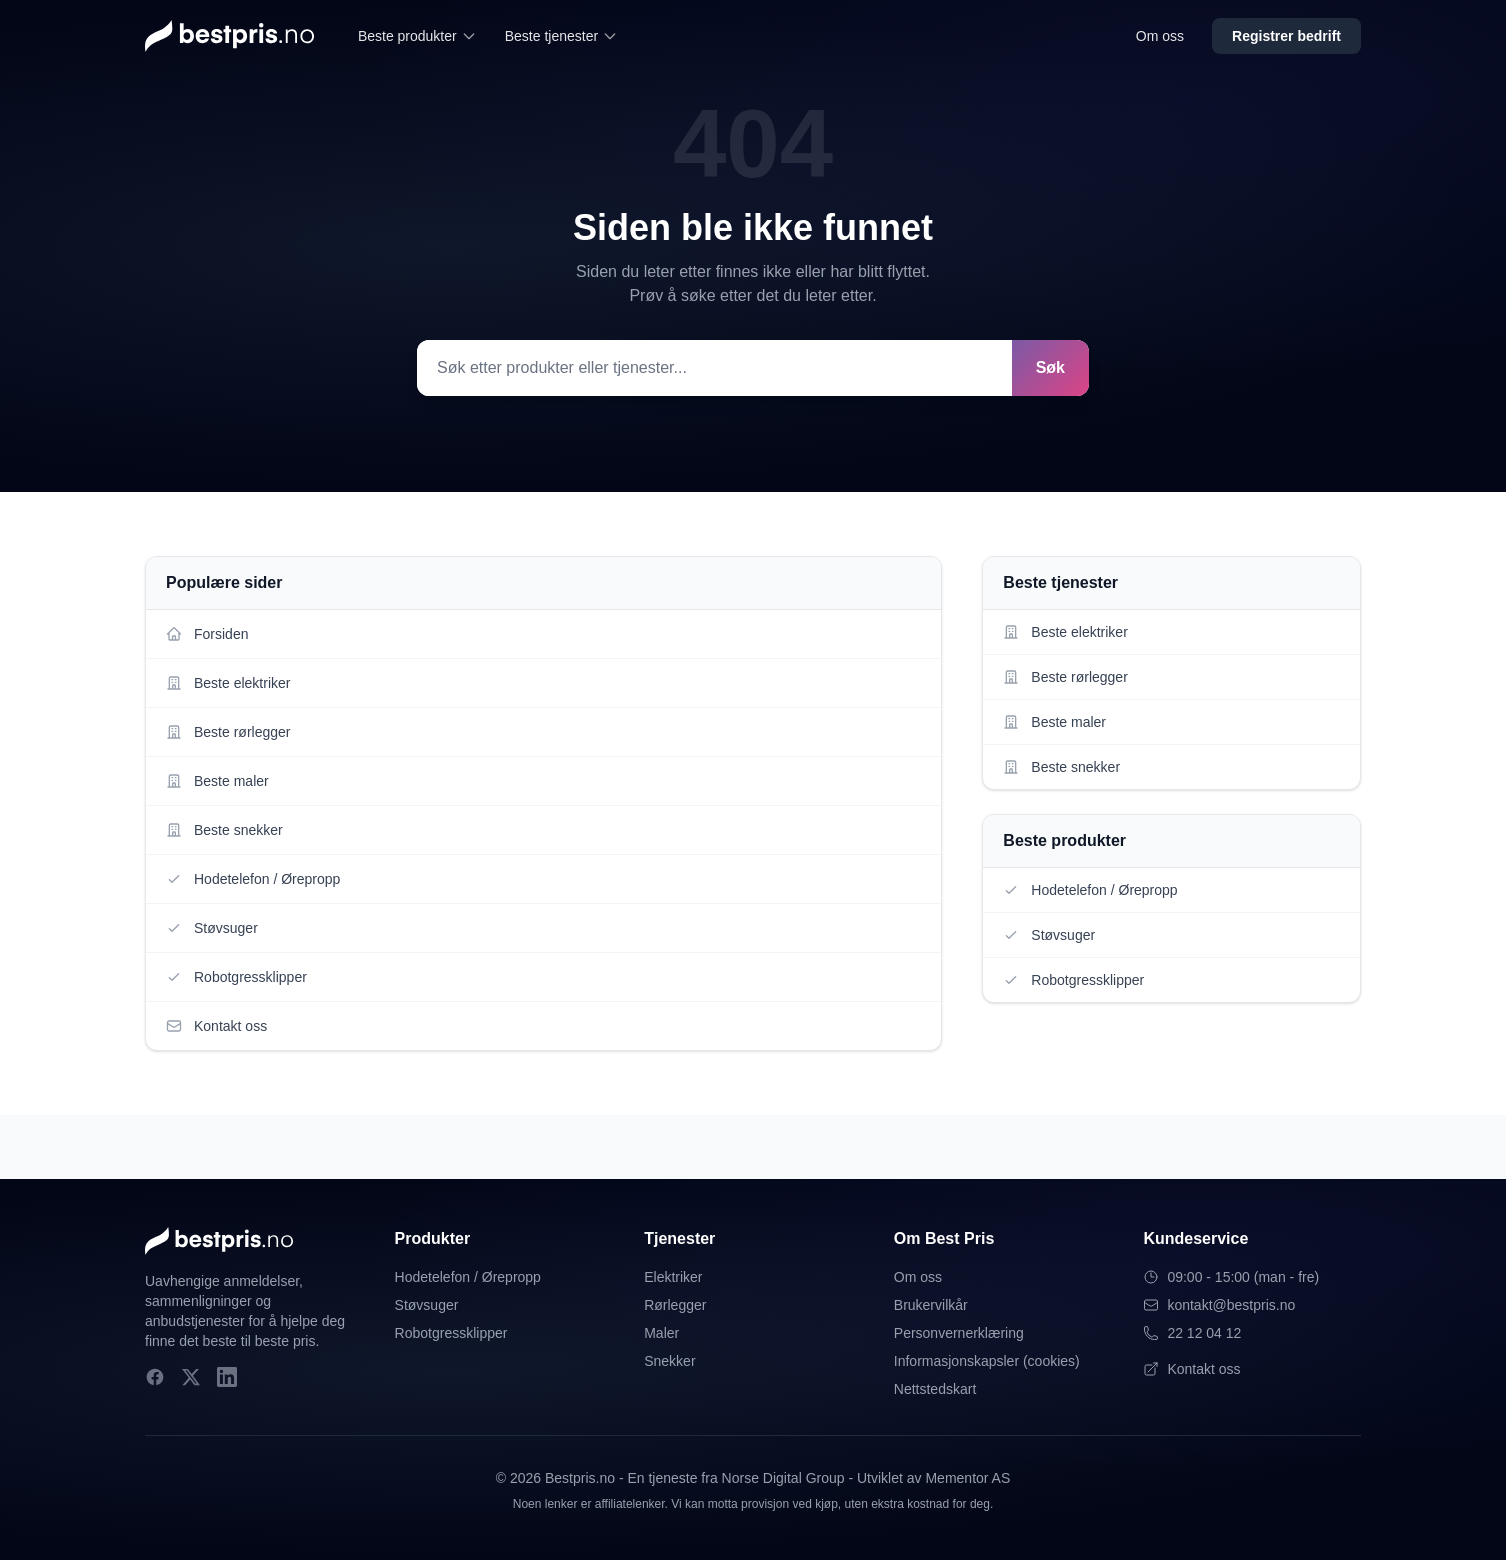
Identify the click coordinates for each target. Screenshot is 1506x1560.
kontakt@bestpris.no (1219, 1305)
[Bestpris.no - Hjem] (229, 36)
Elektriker (673, 1277)
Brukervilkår (931, 1305)
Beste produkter (417, 36)
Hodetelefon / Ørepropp (468, 1277)
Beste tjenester (561, 36)
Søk (1050, 367)
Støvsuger (427, 1305)
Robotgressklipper (451, 1333)
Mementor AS (967, 1478)
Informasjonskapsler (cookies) (987, 1361)
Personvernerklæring (959, 1333)
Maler (661, 1333)
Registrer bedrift (1286, 36)
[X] (191, 1377)
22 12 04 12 (1192, 1333)
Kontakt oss (1191, 1369)
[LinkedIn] (227, 1377)
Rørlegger (675, 1305)
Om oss (1160, 36)
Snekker (669, 1361)
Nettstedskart (935, 1389)
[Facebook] (155, 1377)
